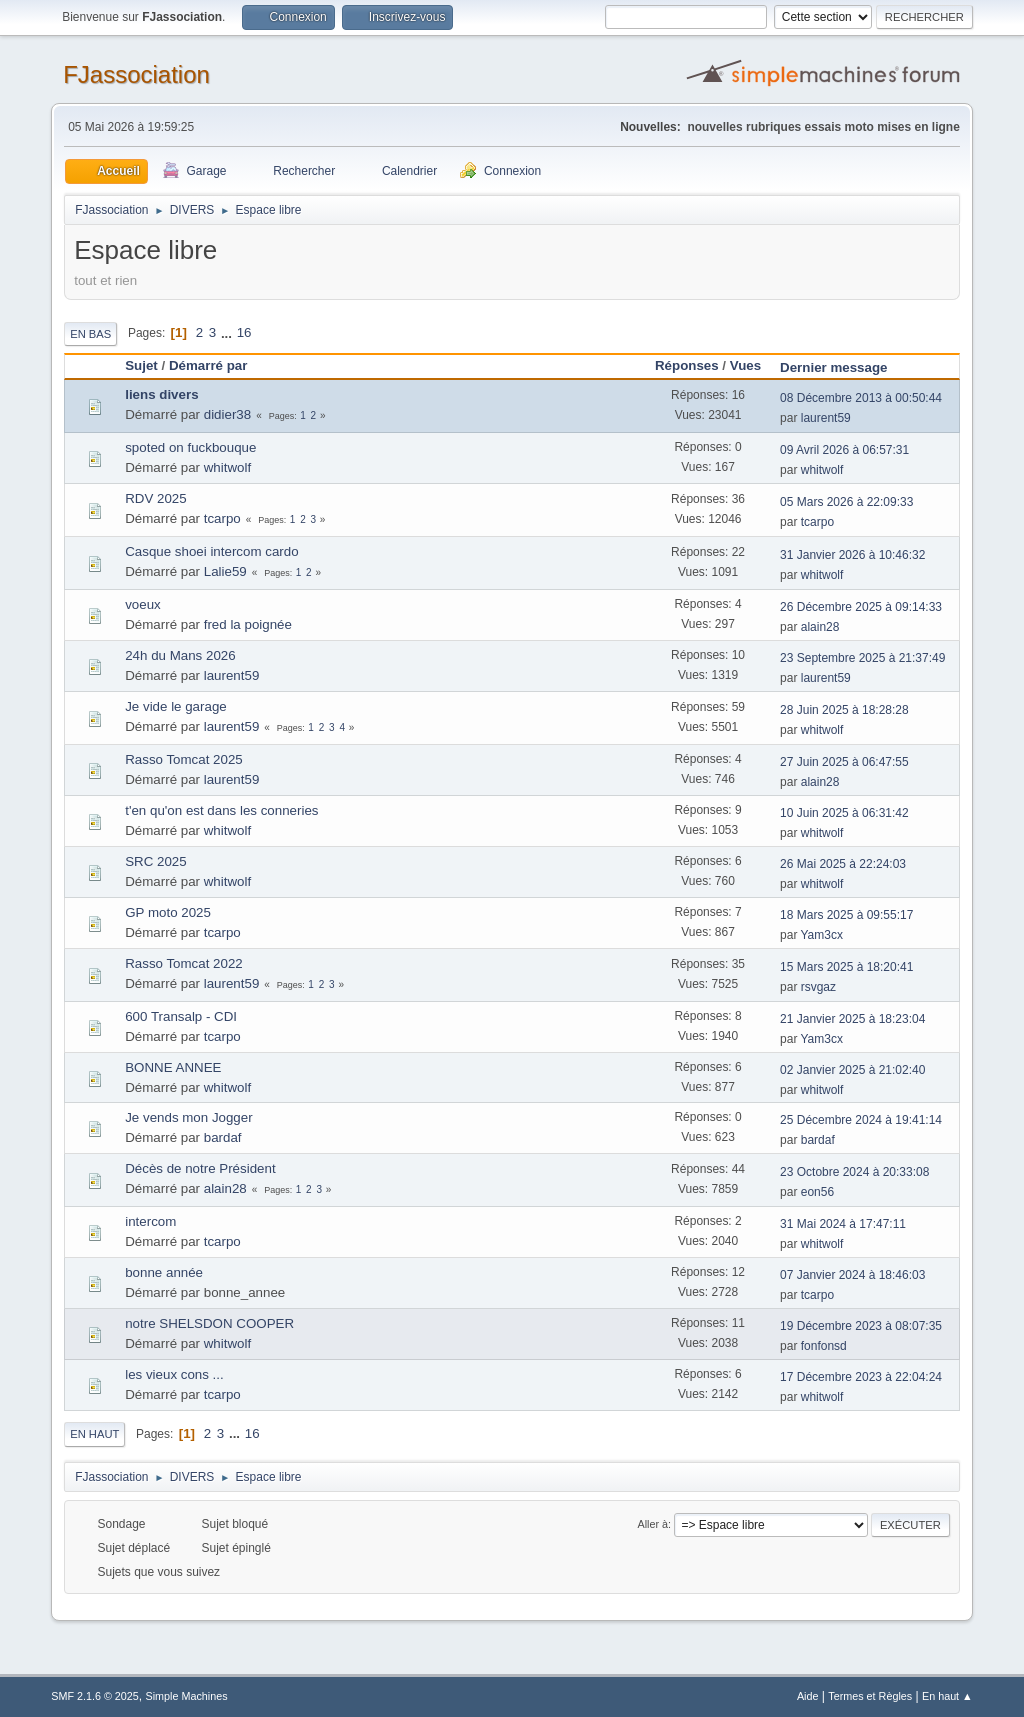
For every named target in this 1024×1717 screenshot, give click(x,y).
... (228, 332)
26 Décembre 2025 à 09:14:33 (861, 607)
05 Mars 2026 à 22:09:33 (846, 502)
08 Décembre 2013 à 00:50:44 (861, 398)
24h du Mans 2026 (180, 655)
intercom (150, 1221)
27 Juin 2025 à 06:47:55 (844, 762)
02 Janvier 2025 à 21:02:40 (852, 1070)
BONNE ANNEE (173, 1067)
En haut (94, 1434)
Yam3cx (822, 935)
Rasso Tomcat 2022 (184, 963)
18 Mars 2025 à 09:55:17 (846, 915)
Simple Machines (187, 1696)
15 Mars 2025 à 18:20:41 (846, 967)
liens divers (161, 394)
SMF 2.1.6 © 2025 (95, 1696)
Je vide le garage (176, 706)
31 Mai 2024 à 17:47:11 (843, 1224)
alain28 (820, 627)
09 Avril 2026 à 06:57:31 (844, 450)
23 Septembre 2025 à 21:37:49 (862, 658)
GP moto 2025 (168, 912)
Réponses (687, 365)
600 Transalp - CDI (181, 1016)
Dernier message (842, 367)
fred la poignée (248, 624)
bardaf (223, 1137)
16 (244, 332)
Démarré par (208, 365)
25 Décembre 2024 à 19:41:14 (861, 1120)
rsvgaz (818, 987)
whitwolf (227, 467)
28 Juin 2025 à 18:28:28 (844, 710)
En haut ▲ (947, 1696)
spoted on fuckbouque (190, 447)
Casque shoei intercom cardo (211, 551)
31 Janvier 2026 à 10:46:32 (852, 555)
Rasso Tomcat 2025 (184, 759)
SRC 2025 (156, 861)
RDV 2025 (156, 498)
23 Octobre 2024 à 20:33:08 (854, 1172)
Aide (808, 1696)
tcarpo (222, 518)
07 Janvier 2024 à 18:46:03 (852, 1275)
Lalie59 (225, 571)
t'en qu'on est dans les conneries (221, 810)
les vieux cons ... (174, 1374)
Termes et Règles (870, 1696)
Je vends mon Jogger (188, 1117)
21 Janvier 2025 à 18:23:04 (852, 1019)
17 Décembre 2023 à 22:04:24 (861, 1377)
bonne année (164, 1272)
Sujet (141, 365)
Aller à (652, 1524)
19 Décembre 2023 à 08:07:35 (861, 1326)
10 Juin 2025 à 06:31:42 (844, 813)
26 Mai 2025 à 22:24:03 (843, 864)
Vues (745, 365)
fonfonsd (824, 1346)
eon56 (817, 1192)
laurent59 (826, 418)
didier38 (227, 414)
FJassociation (136, 74)
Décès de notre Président (200, 1168)
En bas (90, 334)
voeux (143, 604)
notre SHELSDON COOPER (209, 1323)
